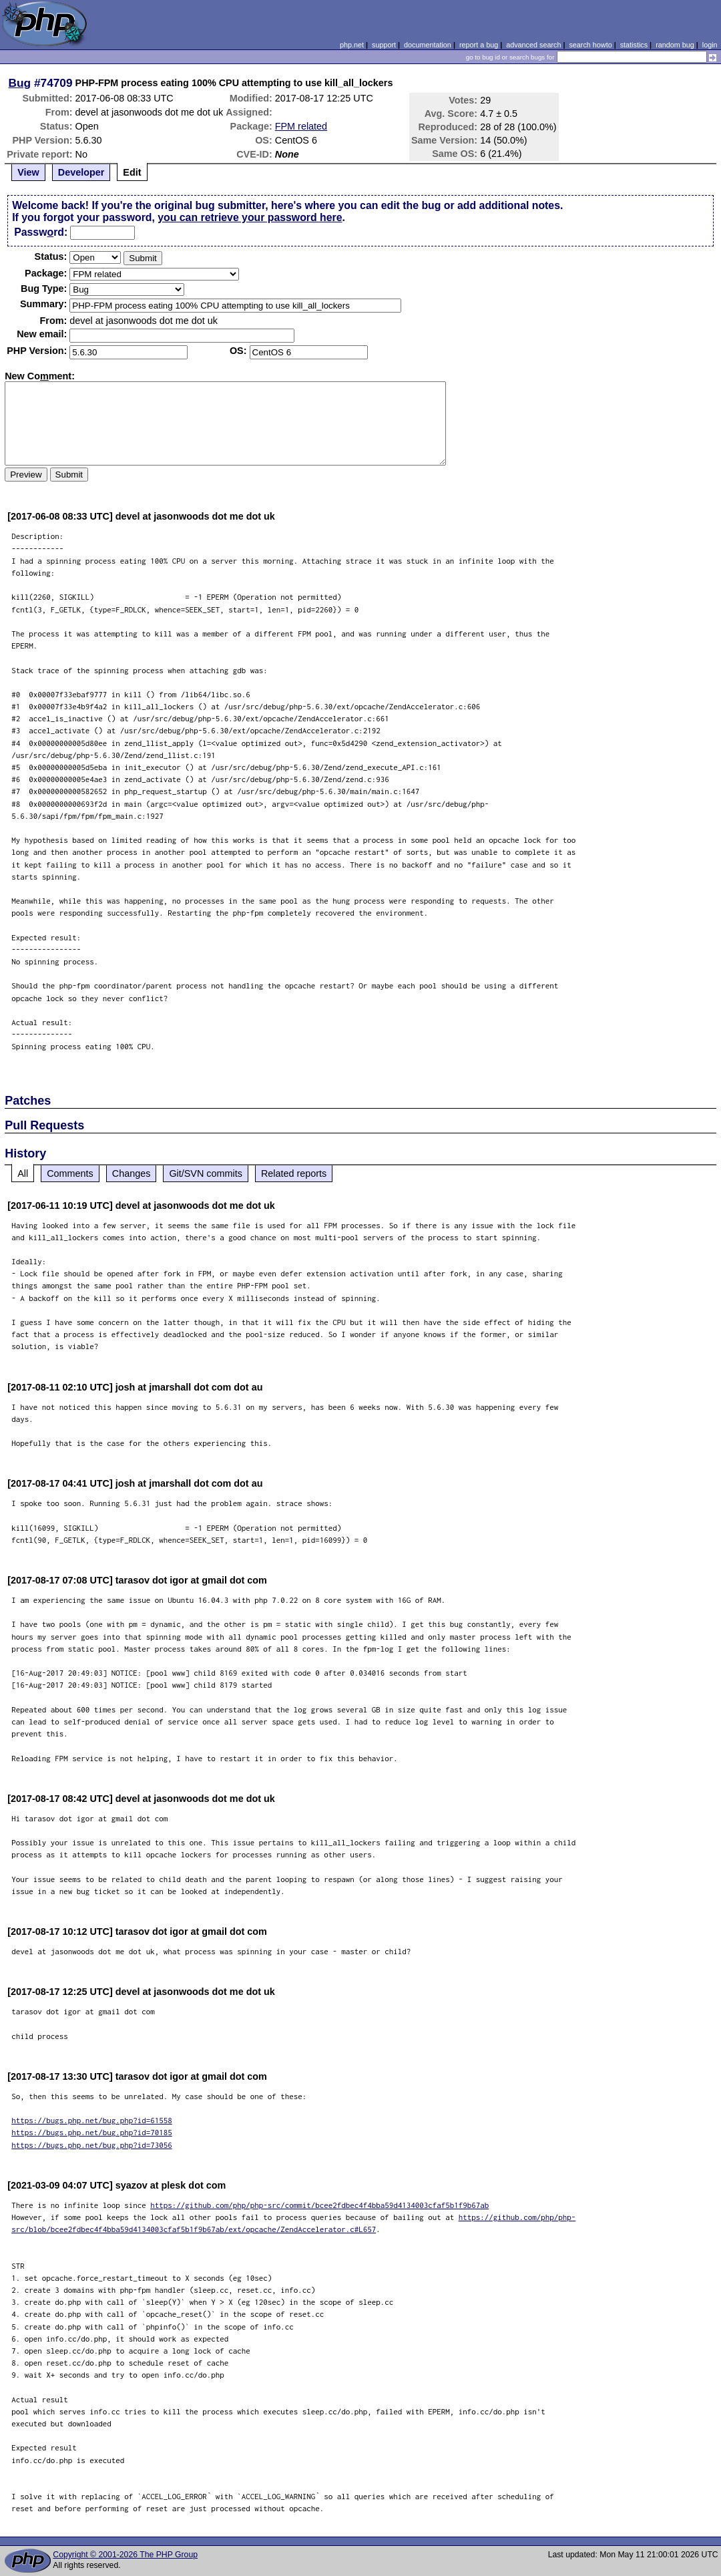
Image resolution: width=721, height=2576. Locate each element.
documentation (427, 45)
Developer (81, 172)
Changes (131, 1173)
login (710, 45)
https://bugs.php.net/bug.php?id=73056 (91, 2145)
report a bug (478, 45)
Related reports (293, 1173)
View (28, 172)
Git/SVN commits (205, 1173)
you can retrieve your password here (250, 217)
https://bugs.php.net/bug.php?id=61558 (91, 2120)
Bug (20, 82)
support (384, 45)
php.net (352, 45)
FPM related (301, 126)
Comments (70, 1173)
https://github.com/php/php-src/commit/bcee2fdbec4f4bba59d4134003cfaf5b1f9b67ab (319, 2205)
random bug (675, 45)
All (22, 1173)
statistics (634, 45)
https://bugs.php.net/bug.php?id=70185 (91, 2132)
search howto (590, 45)
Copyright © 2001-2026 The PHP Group (125, 2554)
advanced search (533, 45)
